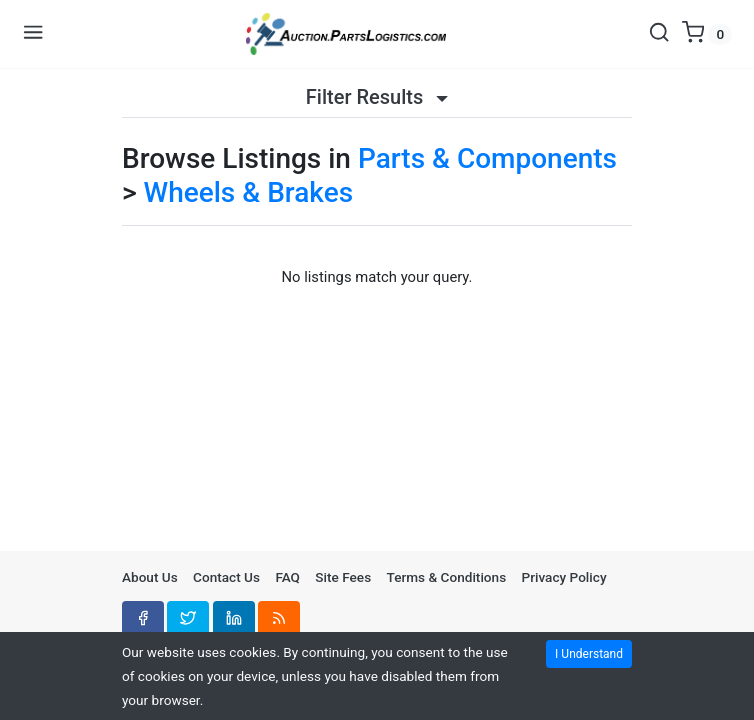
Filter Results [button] (377, 97)
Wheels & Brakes (249, 192)
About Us (150, 577)
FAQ (287, 577)
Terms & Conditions (447, 577)
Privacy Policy (564, 577)
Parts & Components (487, 158)
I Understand (589, 654)
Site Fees (343, 577)
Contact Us (226, 577)
